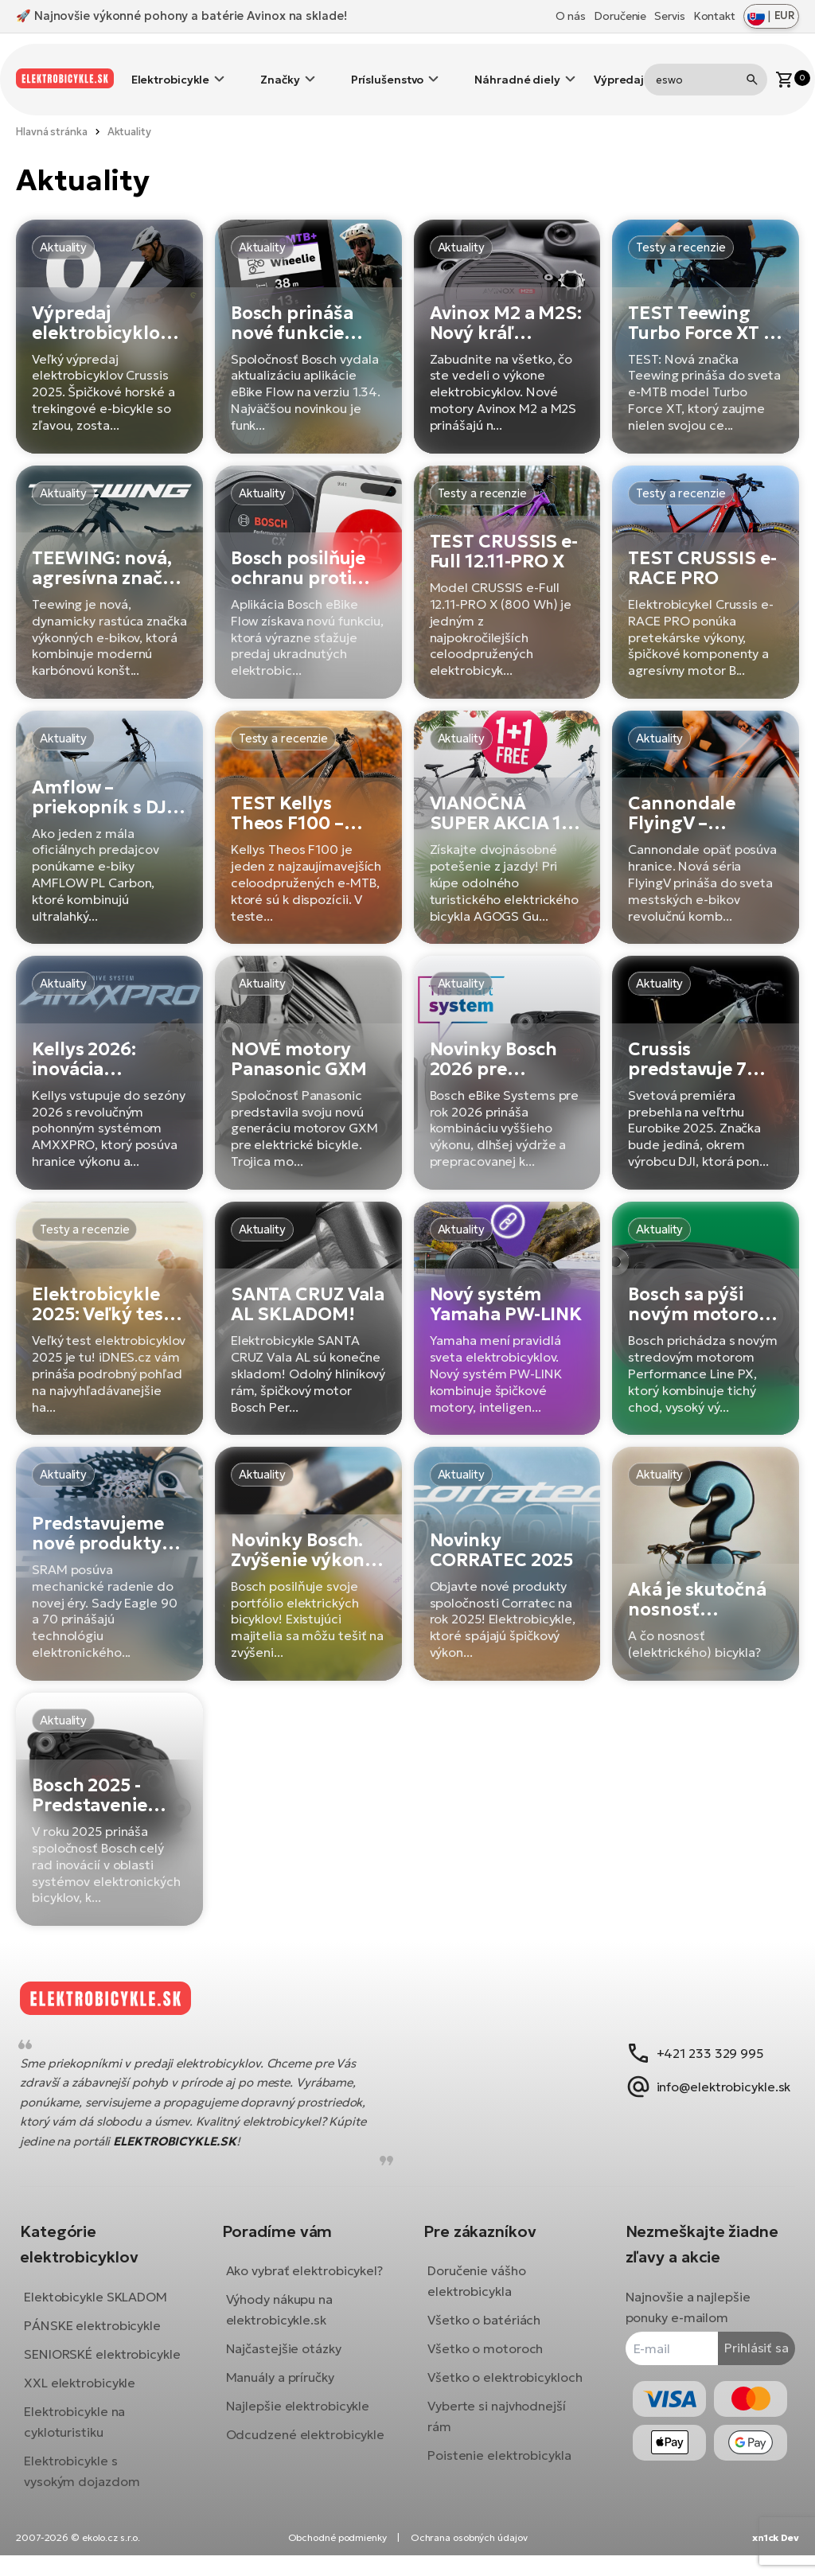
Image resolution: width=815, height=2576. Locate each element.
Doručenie (620, 16)
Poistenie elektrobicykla (499, 2444)
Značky (279, 67)
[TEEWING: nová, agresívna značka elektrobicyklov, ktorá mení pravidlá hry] (109, 558)
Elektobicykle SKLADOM (107, 2285)
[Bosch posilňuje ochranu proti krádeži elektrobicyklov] (308, 558)
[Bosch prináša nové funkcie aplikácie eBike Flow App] (308, 312)
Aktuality (129, 108)
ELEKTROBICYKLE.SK (186, 2129)
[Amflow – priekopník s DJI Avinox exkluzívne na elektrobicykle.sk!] (109, 803)
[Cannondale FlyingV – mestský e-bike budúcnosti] (705, 803)
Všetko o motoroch (485, 2337)
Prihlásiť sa (744, 2336)
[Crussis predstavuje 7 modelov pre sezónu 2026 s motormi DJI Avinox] (705, 1048)
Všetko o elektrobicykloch (505, 2366)
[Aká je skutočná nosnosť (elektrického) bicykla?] (705, 1539)
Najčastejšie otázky (289, 2358)
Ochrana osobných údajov (469, 2558)
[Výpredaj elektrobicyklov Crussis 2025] (109, 312)
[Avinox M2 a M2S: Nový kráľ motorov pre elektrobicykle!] (507, 312)
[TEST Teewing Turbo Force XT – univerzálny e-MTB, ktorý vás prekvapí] (705, 312)
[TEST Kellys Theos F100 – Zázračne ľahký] (308, 803)
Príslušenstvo (387, 67)
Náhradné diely (517, 67)
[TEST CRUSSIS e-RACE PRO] (705, 558)
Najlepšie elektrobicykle (304, 2415)
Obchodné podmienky (337, 2558)
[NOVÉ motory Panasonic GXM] (308, 1048)
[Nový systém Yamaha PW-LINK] (507, 1294)
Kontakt (714, 16)
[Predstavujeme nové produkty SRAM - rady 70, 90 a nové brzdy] (109, 1539)
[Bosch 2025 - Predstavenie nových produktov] (109, 1785)
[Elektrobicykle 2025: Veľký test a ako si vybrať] (109, 1294)
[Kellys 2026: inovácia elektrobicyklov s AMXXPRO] (109, 1048)
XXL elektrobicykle (91, 2391)
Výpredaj (619, 67)
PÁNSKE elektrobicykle (104, 2313)
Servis (669, 16)
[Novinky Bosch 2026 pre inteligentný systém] (507, 1048)
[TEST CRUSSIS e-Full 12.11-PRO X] (507, 558)
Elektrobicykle (170, 67)
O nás (571, 16)
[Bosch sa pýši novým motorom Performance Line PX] (705, 1294)
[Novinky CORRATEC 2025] (507, 1539)
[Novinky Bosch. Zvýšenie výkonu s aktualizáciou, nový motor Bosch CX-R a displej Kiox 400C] (308, 1539)
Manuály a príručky (286, 2387)
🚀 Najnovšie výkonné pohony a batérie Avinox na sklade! (181, 15)
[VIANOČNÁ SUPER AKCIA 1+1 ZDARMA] (507, 803)
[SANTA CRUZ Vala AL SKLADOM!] (308, 1294)
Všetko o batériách (483, 2309)
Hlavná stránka (52, 108)
